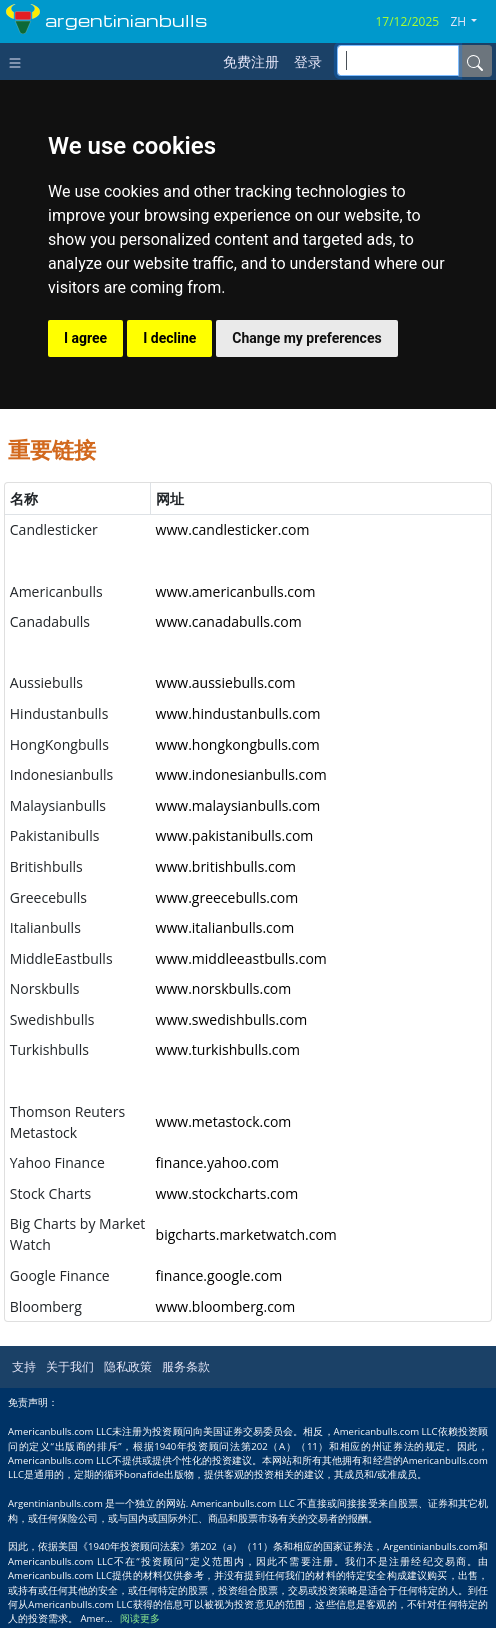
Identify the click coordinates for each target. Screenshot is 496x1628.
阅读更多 (140, 1618)
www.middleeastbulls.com (241, 958)
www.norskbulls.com (224, 988)
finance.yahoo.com (217, 1162)
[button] (471, 22)
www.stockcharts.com (227, 1193)
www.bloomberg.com (226, 1306)
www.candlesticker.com (233, 529)
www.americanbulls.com (236, 591)
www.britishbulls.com (226, 866)
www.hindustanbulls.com (238, 713)
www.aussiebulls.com (226, 682)
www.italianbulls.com (225, 927)
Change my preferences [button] (306, 338)
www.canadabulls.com (229, 621)
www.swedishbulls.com (232, 1019)
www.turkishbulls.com (228, 1049)
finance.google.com (219, 1275)
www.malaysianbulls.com (238, 805)
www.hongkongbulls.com (238, 744)
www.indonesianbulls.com (241, 774)
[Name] (475, 61)
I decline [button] (169, 338)
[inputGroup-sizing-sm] (398, 60)
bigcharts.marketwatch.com (246, 1234)
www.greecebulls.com (227, 897)
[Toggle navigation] (19, 61)
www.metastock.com (224, 1121)
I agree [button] (85, 338)
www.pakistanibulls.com (235, 835)
